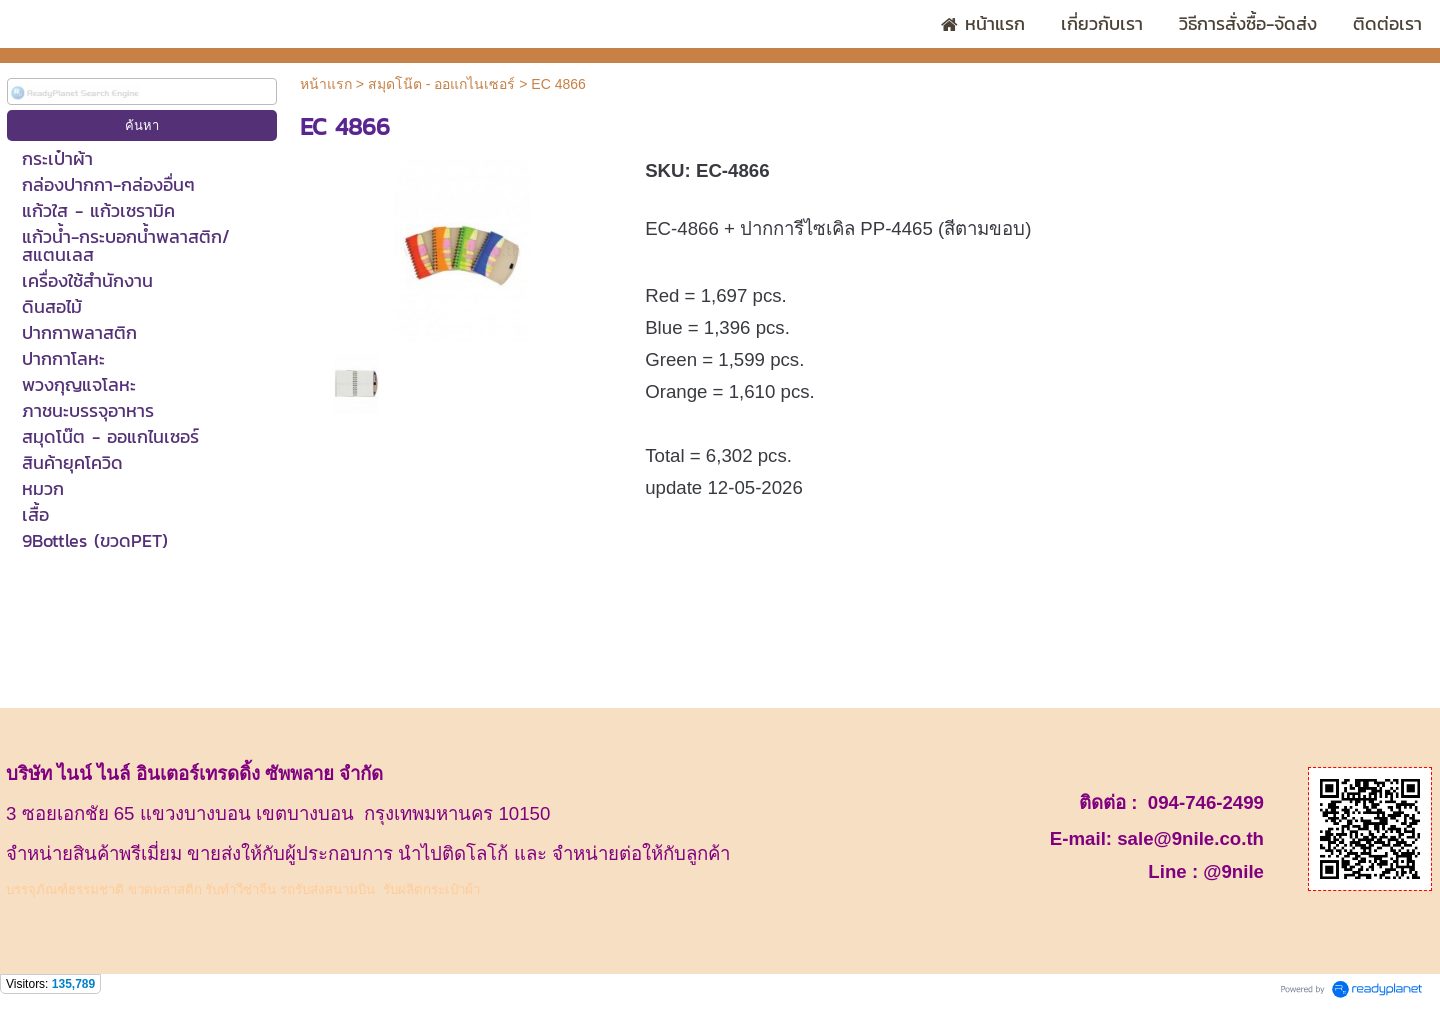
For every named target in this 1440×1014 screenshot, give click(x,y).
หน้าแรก (326, 84)
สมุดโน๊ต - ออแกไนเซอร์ (441, 84)
